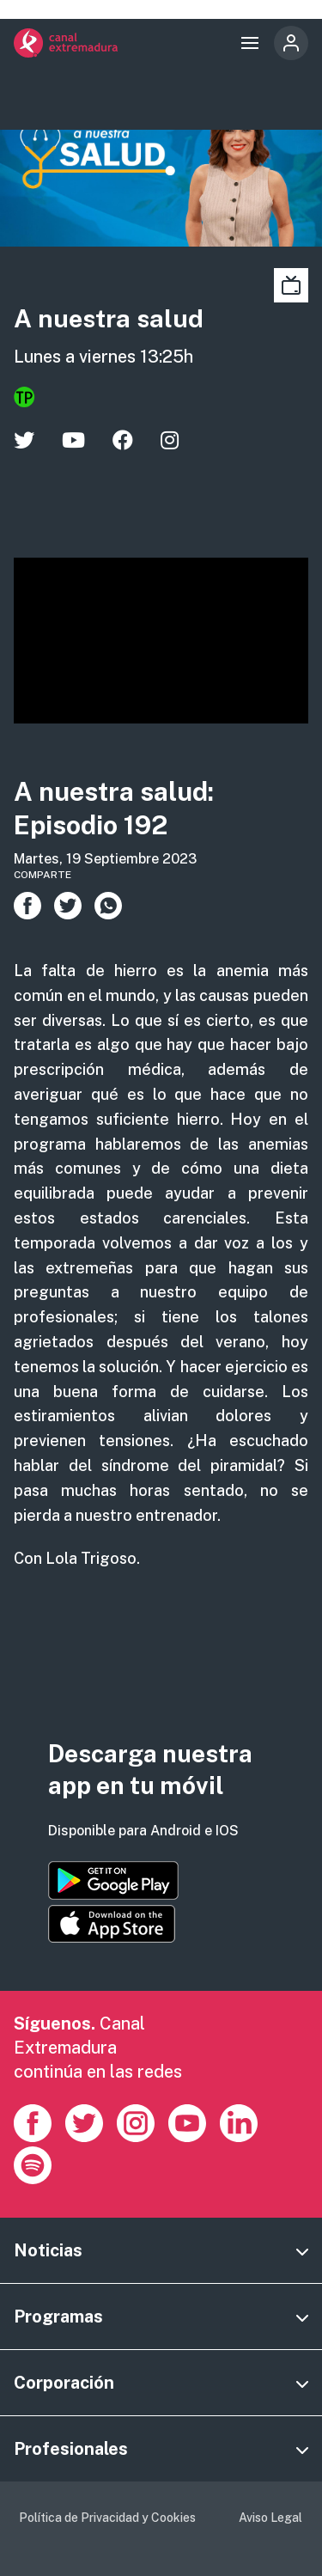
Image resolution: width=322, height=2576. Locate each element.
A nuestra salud (109, 318)
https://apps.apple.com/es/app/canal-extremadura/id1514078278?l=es (111, 1924)
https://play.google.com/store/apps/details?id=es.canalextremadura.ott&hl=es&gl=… (113, 1880)
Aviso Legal (270, 2517)
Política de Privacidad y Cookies (107, 2517)
